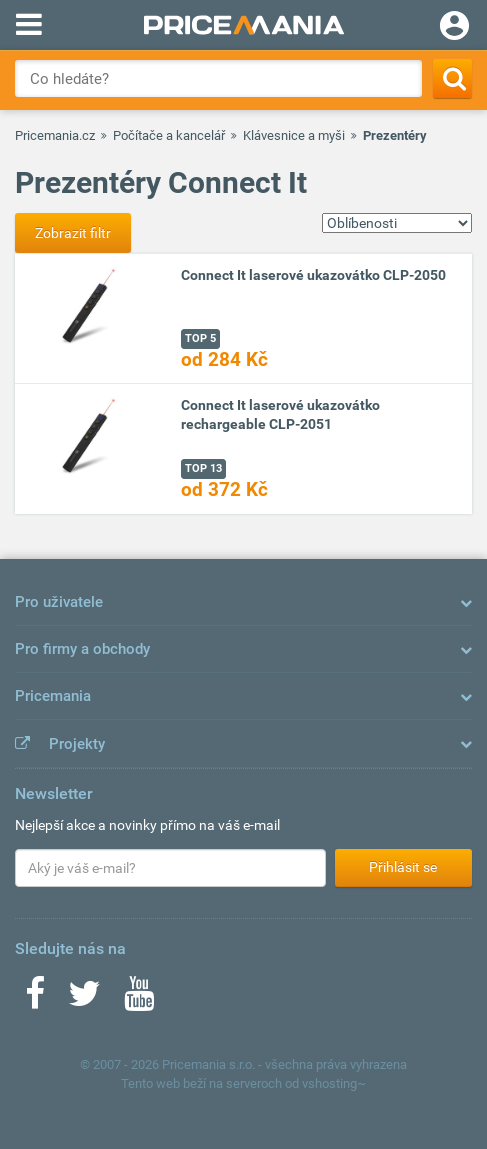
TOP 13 (203, 468)
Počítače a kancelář (169, 135)
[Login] (454, 28)
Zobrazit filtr (73, 233)
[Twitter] (84, 1000)
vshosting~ (334, 1083)
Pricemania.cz (55, 135)
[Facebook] (35, 1000)
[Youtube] (139, 1000)
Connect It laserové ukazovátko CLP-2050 (313, 275)
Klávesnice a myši (294, 135)
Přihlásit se (403, 867)
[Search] (452, 78)
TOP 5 (200, 338)
